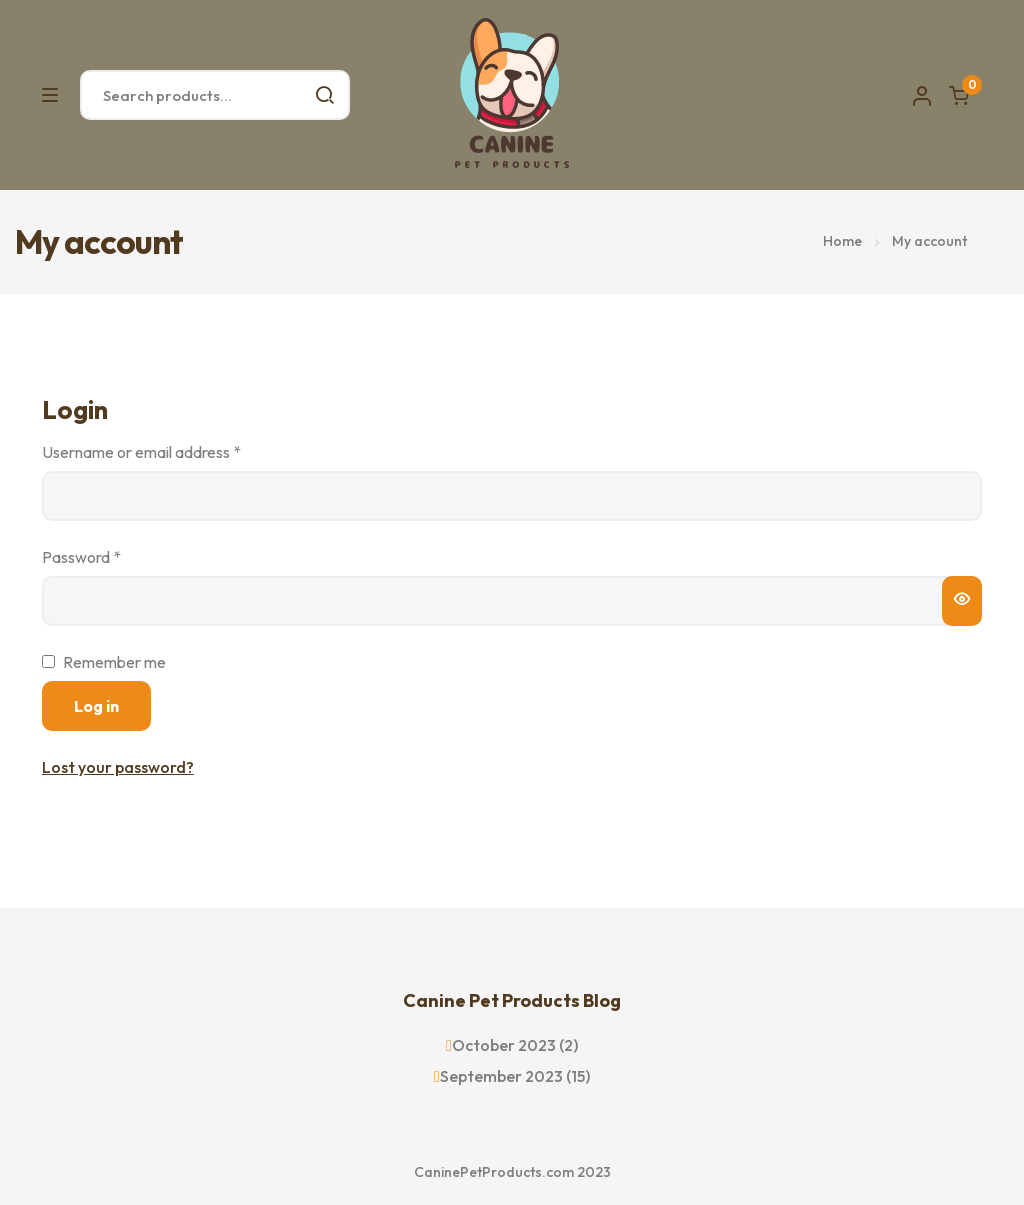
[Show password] (962, 601)
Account (918, 96)
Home (842, 241)
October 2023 (504, 1045)
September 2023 (501, 1076)
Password (112, 555)
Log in (96, 706)
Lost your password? (118, 767)
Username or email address (172, 450)
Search (325, 95)
